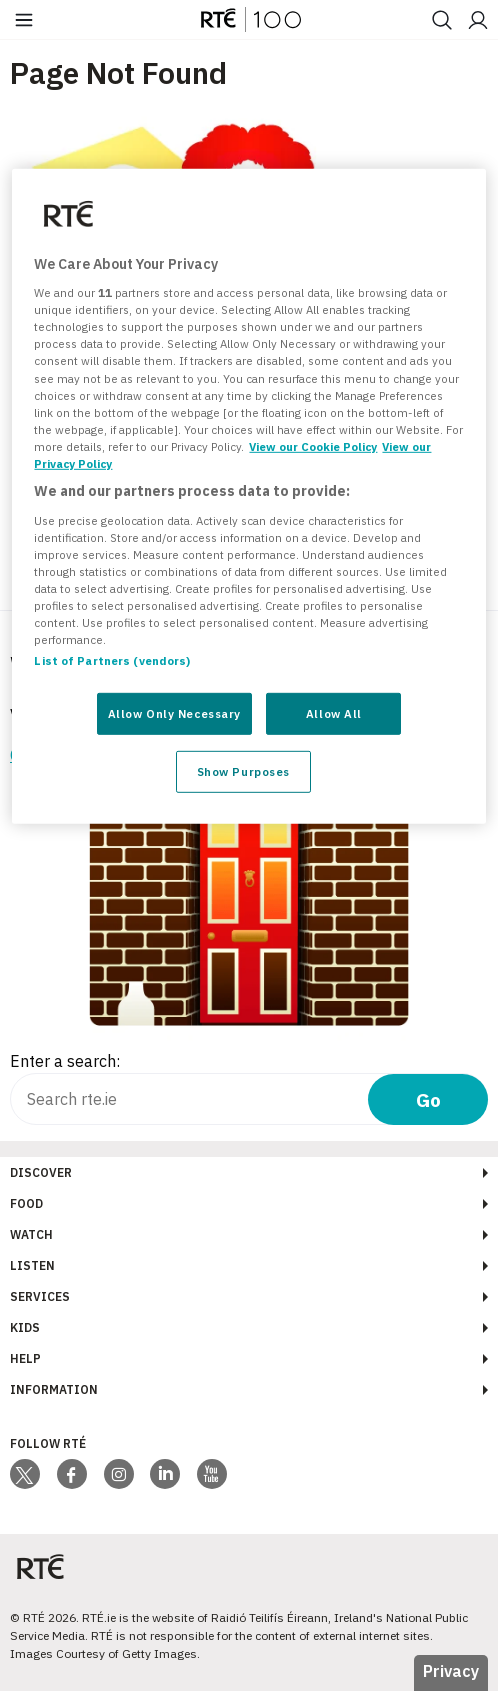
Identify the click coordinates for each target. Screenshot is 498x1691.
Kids (25, 1327)
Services (40, 1296)
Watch (31, 1234)
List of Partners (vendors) (112, 660)
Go (428, 1099)
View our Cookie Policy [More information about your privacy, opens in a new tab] (313, 446)
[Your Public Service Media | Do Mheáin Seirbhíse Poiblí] (40, 1567)
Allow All (334, 713)
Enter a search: (65, 1061)
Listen (32, 1265)
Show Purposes (243, 771)
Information (54, 1389)
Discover (41, 1172)
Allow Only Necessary (174, 713)
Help (25, 1358)
